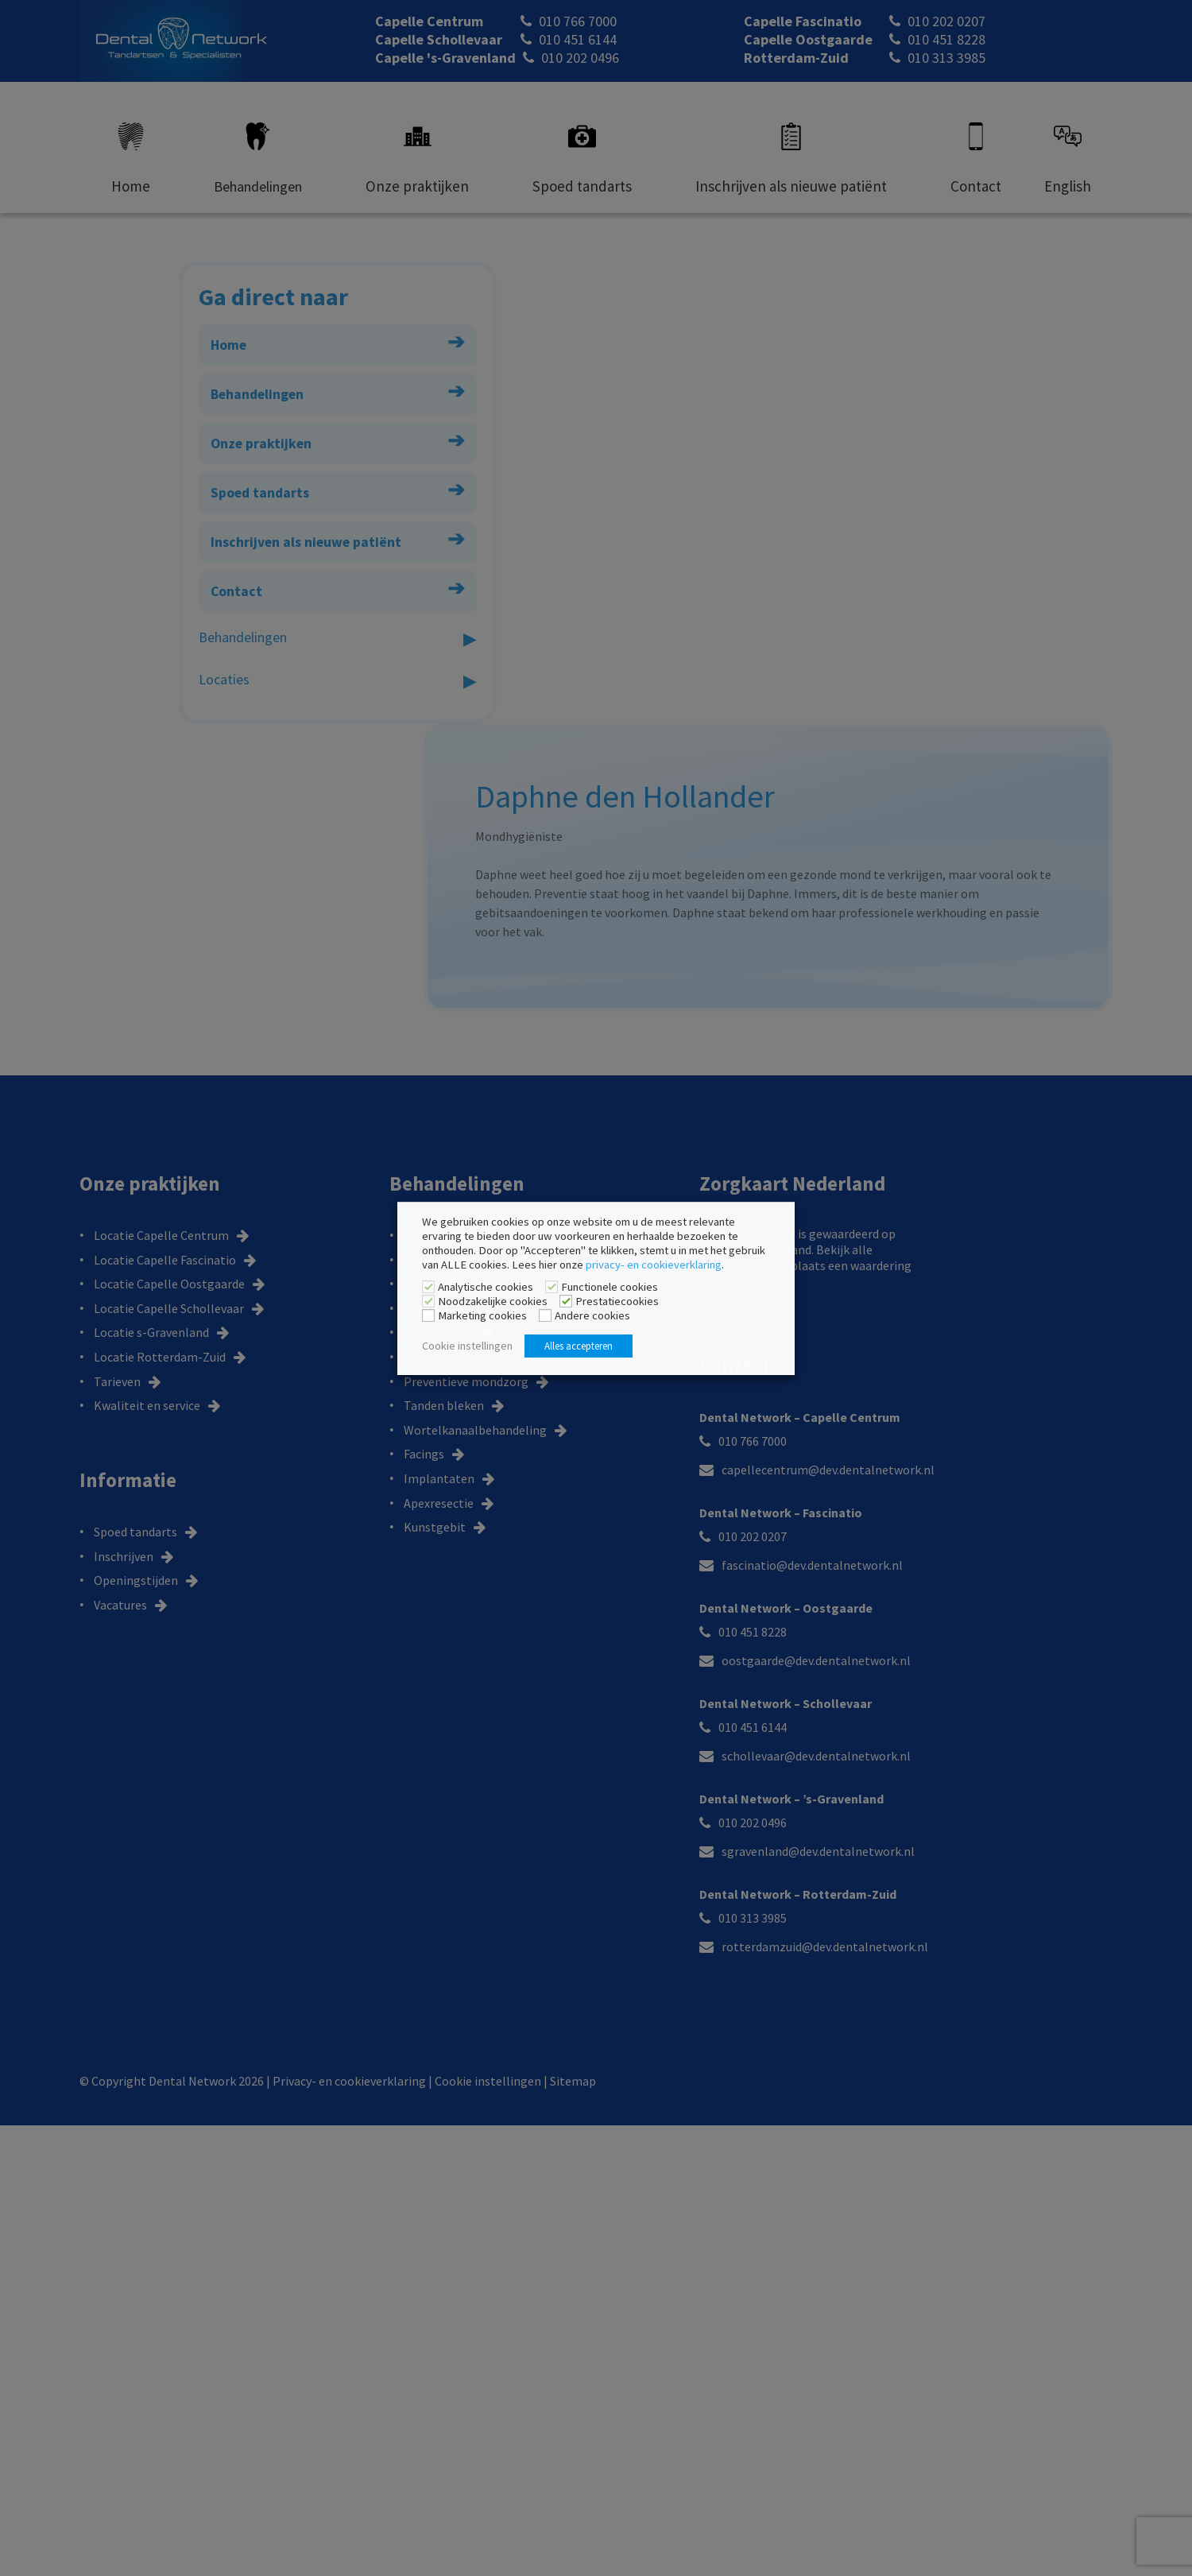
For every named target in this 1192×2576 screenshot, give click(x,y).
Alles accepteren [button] (578, 1346)
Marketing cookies (482, 1315)
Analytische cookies (485, 1287)
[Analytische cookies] (428, 1287)
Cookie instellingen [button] (467, 1345)
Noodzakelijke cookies (493, 1301)
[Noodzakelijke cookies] (428, 1302)
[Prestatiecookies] (565, 1302)
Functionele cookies (609, 1287)
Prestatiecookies (617, 1301)
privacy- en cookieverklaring (654, 1264)
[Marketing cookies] (428, 1316)
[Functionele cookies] (551, 1287)
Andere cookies (592, 1315)
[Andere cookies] (545, 1316)
